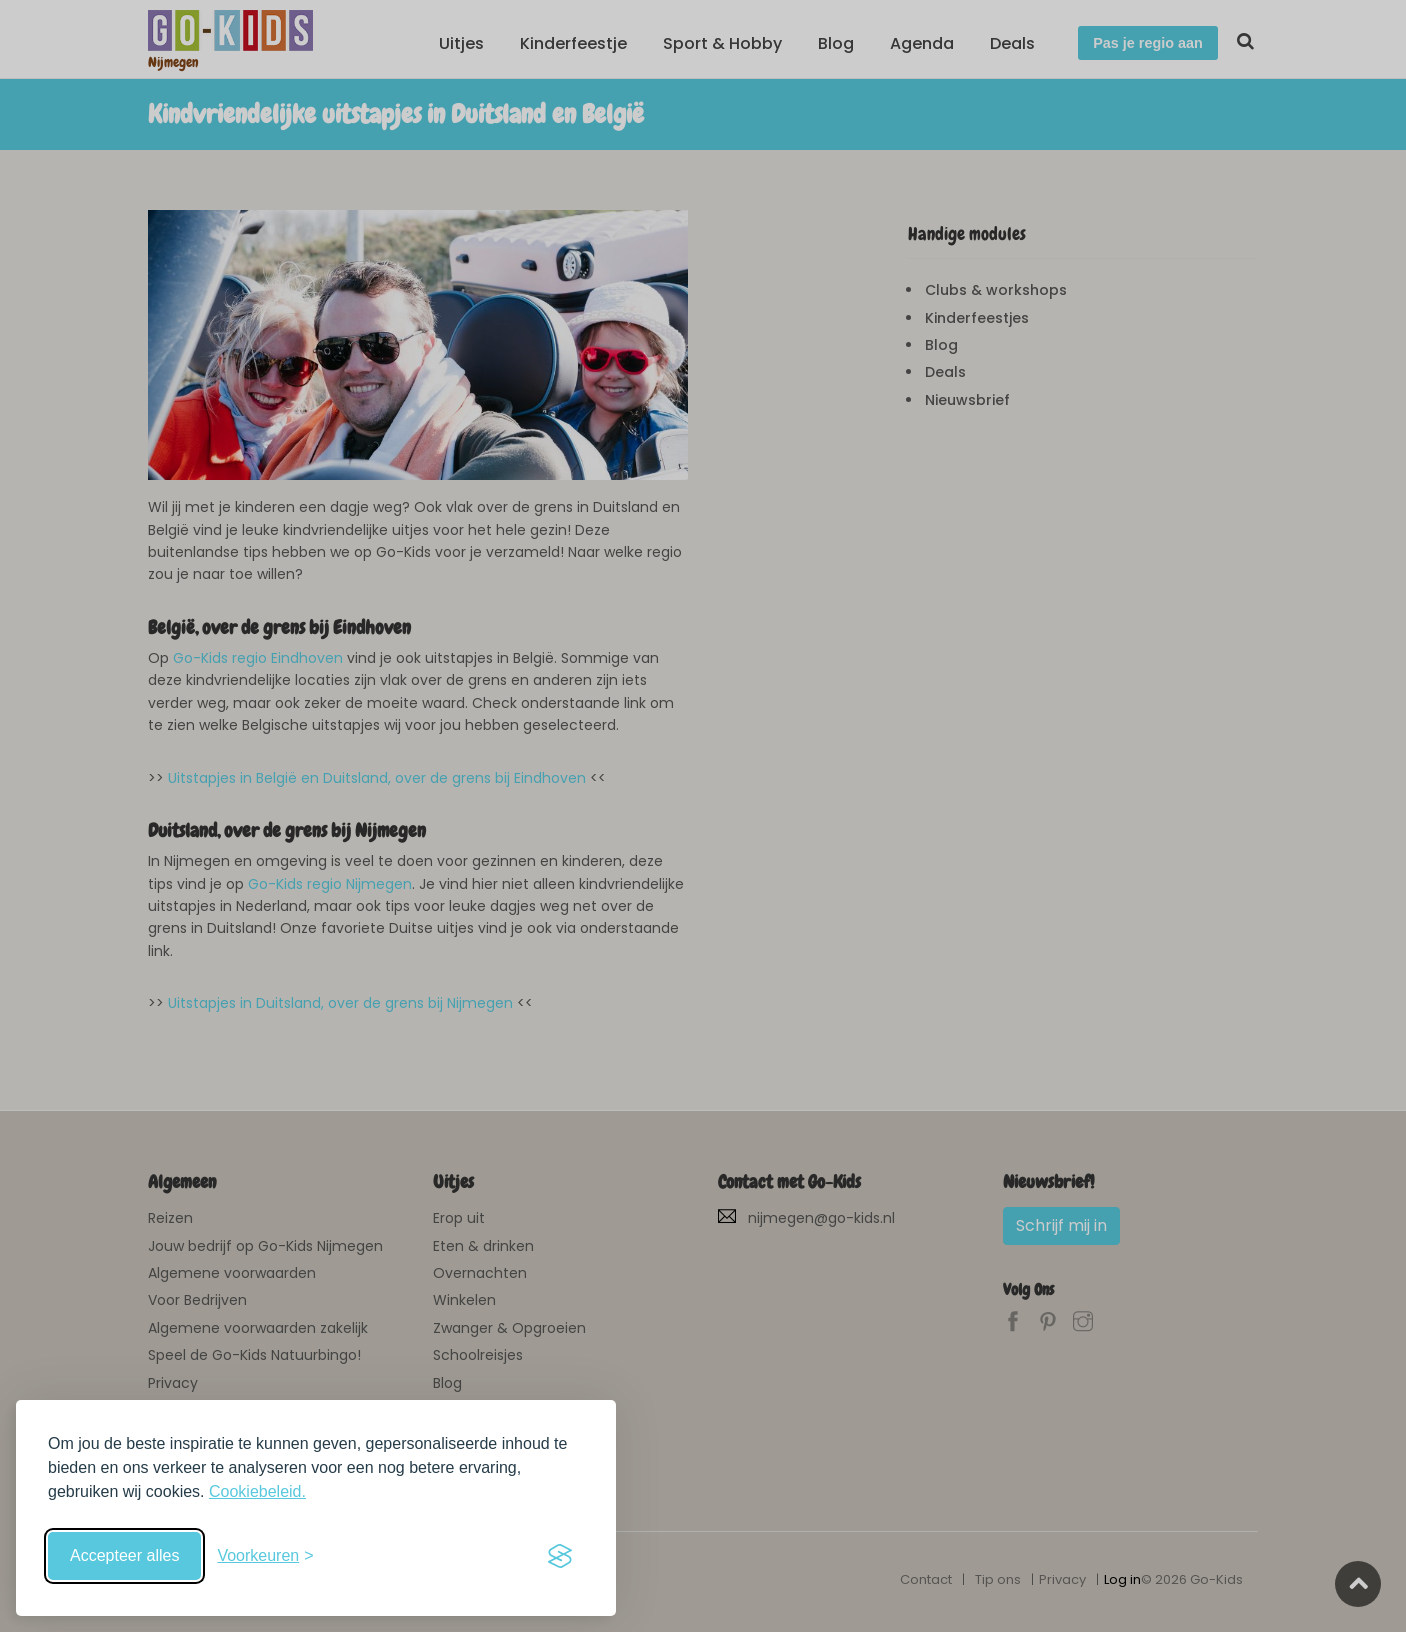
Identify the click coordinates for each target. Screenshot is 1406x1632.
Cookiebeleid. (257, 1491)
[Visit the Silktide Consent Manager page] (560, 1556)
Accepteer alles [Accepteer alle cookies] (124, 1555)
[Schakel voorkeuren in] (265, 1556)
